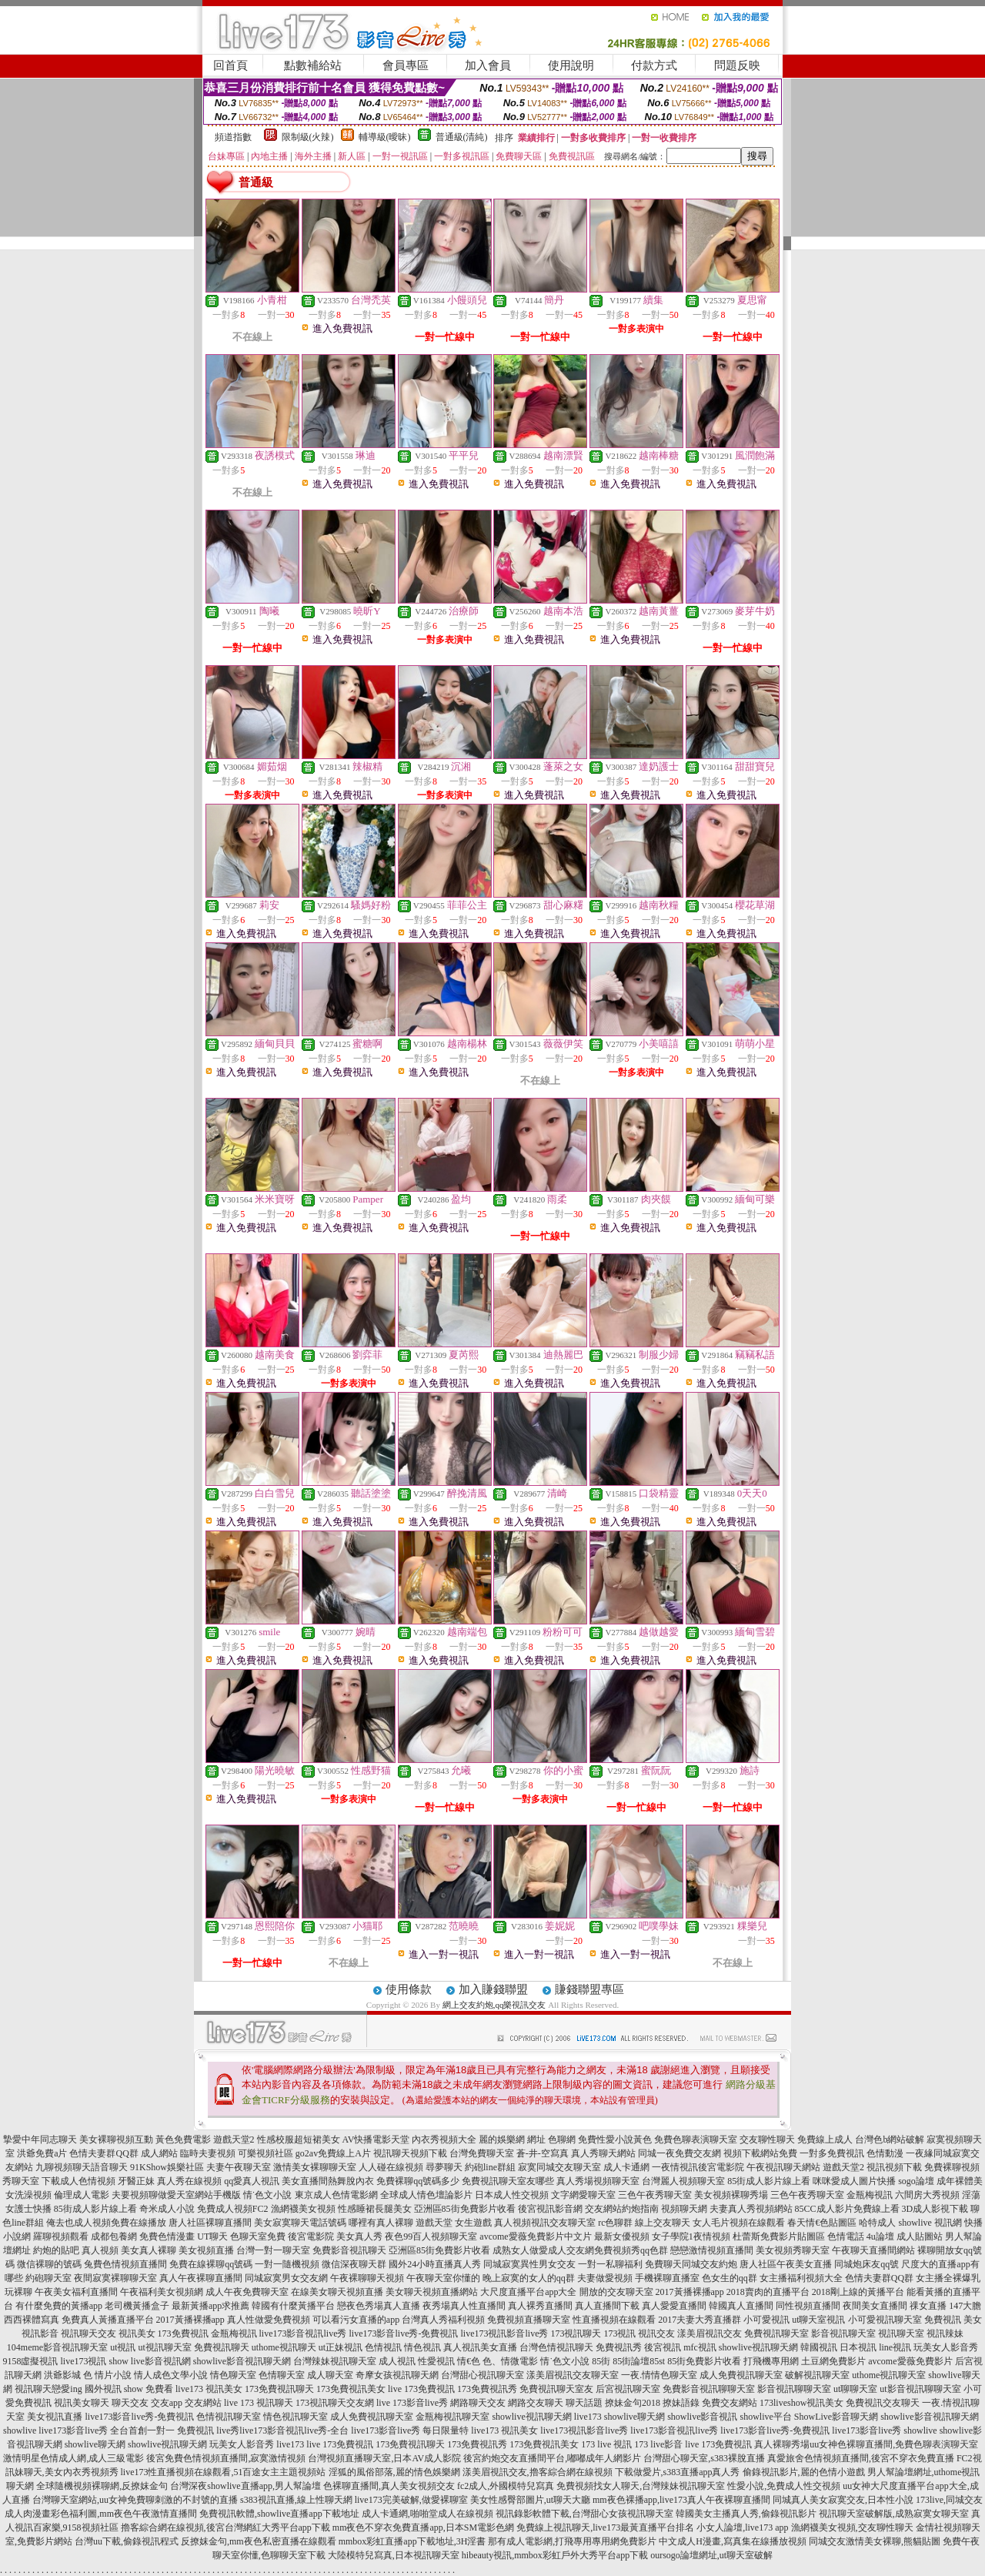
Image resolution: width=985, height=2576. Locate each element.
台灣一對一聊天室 (273, 2250)
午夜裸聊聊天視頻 (367, 2278)
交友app (166, 2402)
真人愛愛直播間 (674, 2305)
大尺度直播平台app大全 (528, 2292)
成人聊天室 (330, 2375)
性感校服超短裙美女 (298, 2139)
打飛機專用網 (771, 2361)
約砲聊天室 (48, 2278)
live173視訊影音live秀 (504, 2333)
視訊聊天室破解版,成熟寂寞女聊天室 (894, 2513)
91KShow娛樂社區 (167, 2167)
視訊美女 (137, 2333)
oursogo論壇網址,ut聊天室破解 (711, 2555)
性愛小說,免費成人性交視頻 (783, 2486)
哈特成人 (877, 2222)
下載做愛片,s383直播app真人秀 (677, 2472)
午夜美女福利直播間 (76, 2292)
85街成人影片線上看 (768, 2181)
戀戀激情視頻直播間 (711, 2250)
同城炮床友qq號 (866, 2264)
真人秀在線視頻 (189, 2181)
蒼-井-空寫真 (542, 2153)
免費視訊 (942, 2319)
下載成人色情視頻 (78, 2181)
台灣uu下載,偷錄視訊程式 (127, 2541)
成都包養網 (114, 2236)
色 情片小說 (107, 2375)
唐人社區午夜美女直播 (786, 2264)
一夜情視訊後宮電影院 (698, 2167)
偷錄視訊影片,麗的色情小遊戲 (804, 2472)
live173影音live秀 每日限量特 (410, 2430)
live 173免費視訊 (421, 2389)
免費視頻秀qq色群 (631, 2250)
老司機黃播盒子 (137, 2305)
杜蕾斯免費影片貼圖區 (779, 2236)
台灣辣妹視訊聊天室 (334, 2361)
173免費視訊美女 (351, 2389)
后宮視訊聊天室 (628, 2389)
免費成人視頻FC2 (233, 2208)
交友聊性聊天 (767, 2139)
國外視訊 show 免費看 (129, 2389)
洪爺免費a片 (42, 2153)
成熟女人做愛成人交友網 (543, 2250)
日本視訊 (858, 2347)
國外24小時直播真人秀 (435, 2264)
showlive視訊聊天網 (758, 2347)
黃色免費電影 (183, 2139)
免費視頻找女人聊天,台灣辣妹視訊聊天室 (640, 2486)
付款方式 (654, 65)
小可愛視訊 (766, 2319)
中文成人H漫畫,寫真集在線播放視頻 (732, 2541)
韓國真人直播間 (741, 2305)
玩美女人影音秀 (945, 2347)
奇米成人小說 (167, 2208)
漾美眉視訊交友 (709, 2333)
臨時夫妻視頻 (207, 2153)
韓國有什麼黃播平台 (293, 2305)
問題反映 (737, 65)
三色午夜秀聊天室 (655, 2195)
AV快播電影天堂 (376, 2139)
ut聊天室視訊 (818, 2319)
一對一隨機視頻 (287, 2264)
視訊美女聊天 (81, 2402)
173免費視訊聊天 (279, 2389)
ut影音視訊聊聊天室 (920, 2389)
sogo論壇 (916, 2181)
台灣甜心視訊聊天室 (482, 2375)
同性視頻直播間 (808, 2305)
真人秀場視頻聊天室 (597, 2181)
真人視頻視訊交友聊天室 (545, 2222)
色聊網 (562, 2139)
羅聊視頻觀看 (60, 2236)
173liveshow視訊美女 (801, 2402)
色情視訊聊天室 (228, 2416)
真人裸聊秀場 (782, 2444)
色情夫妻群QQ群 (103, 2153)
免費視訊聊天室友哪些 (508, 2181)
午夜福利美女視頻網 (161, 2292)
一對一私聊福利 (610, 2264)
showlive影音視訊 (702, 2416)
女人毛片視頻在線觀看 (739, 2222)
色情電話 (845, 2236)
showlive (19, 2430)
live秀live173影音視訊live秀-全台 (282, 2430)
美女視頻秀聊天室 (793, 2250)
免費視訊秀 (619, 2347)
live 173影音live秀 (412, 2402)
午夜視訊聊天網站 (783, 2167)
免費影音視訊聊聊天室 (709, 2389)
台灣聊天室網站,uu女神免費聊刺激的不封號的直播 (135, 2499)
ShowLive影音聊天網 (836, 2416)
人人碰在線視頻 (391, 2167)
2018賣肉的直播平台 (768, 2292)
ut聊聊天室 (855, 2389)
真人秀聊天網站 (603, 2153)
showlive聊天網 (634, 2416)
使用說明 (571, 65)
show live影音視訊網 (149, 2361)
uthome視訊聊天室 (889, 2375)
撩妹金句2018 (632, 2402)
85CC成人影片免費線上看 (847, 2208)
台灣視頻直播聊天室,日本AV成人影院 (384, 2458)
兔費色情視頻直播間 (125, 2264)
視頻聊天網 (684, 2208)
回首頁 (230, 65)
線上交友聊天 (662, 2222)
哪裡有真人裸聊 (381, 2222)
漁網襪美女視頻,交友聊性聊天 (852, 2527)
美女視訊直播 (54, 2416)
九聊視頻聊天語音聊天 (81, 2167)
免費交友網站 (729, 2402)
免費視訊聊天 (221, 2347)
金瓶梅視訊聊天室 (452, 2416)
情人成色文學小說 (171, 2375)
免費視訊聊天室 (776, 2333)
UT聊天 (212, 2236)
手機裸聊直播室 (667, 2278)
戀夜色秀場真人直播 (378, 2305)
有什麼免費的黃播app (58, 2305)
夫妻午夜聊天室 (238, 2167)
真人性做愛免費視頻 (268, 2319)
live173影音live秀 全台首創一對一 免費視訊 (126, 2430)
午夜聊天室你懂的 (443, 2278)
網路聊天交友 (478, 2402)
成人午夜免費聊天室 (247, 2292)
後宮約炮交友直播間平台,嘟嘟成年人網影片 (552, 2458)
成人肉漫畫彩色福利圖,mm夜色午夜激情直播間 (101, 2513)
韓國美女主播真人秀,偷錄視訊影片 (746, 2513)
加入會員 (488, 65)
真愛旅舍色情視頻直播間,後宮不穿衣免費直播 (860, 2458)
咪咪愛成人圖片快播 (854, 2181)
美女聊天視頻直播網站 (432, 2292)
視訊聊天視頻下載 (410, 2153)
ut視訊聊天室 (164, 2347)
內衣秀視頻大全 (444, 2139)
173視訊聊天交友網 (335, 2402)
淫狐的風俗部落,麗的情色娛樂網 (394, 2472)
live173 (588, 2416)
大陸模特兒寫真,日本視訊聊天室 (393, 2555)
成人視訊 (397, 2361)
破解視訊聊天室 (817, 2375)
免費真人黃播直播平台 (108, 2319)
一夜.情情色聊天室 (659, 2375)
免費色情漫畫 (167, 2236)
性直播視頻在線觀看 (614, 2319)
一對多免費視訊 (832, 2153)
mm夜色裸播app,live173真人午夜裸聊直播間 (681, 2499)
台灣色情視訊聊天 (556, 2347)
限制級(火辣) (308, 137)
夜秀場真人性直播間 (464, 2305)
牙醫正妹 (136, 2181)
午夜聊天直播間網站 (873, 2250)
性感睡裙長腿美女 (375, 2208)
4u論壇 (880, 2236)
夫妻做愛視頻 (605, 2278)
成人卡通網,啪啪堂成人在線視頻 (427, 2513)
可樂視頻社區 (265, 2153)
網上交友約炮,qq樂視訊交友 (494, 2004)
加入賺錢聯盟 (493, 1989)
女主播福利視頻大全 (801, 2278)
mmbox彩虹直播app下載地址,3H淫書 (412, 2541)
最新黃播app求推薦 (210, 2305)
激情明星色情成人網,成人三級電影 (73, 2458)
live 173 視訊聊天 (258, 2402)
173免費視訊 (183, 2333)
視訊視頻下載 (894, 2167)
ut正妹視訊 (340, 2347)
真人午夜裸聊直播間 (200, 2278)
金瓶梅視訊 (869, 2195)
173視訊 (619, 2333)
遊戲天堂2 (234, 2139)
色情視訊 (383, 2347)
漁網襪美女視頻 (303, 2208)
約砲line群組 (490, 2167)
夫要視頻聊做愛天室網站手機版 (176, 2195)
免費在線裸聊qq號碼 (210, 2264)
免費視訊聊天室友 (556, 2389)
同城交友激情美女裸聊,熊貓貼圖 (874, 2541)
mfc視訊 (699, 2347)
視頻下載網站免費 (760, 2153)
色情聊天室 (282, 2375)
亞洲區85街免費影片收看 (465, 2208)
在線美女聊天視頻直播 (337, 2292)
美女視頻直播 (206, 2250)
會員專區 (405, 65)
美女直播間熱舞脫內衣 (328, 2181)
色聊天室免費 (257, 2236)
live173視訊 (83, 2361)
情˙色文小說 (267, 2195)
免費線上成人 (825, 2139)
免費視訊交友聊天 (883, 2402)
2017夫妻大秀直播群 (699, 2319)
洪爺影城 (62, 2375)
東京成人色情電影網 (336, 2195)
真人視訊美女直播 (480, 2347)
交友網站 (203, 2402)
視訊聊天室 (901, 2333)
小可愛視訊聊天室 (885, 2319)
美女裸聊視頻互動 (116, 2139)
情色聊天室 (233, 2375)
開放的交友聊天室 (616, 2292)
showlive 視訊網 (929, 2222)
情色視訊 (422, 2347)
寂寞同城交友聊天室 (559, 2167)
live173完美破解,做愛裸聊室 (411, 2499)
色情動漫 (884, 2153)
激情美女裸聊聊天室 (314, 2167)
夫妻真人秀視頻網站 (751, 2208)
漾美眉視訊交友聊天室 (572, 2375)
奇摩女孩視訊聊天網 (397, 2375)
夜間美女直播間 (875, 2305)
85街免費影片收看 (704, 2361)
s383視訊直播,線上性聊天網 (296, 2499)
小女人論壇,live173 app (742, 2527)
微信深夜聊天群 (354, 2264)
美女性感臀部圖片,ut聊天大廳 (530, 2499)
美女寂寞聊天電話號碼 (300, 2222)
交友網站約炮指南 (622, 2208)
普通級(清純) (462, 137)
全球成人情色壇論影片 (426, 2195)
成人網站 (159, 2153)
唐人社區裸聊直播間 (210, 2222)
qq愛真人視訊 (251, 2181)
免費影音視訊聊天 (349, 2250)
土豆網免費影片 (833, 2361)
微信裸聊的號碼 (49, 2264)
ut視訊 (122, 2347)
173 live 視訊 (606, 2444)
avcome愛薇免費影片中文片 (535, 2236)
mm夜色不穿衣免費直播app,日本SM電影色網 (423, 2527)
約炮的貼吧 (56, 2250)
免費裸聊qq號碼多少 (417, 2181)
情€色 (468, 2361)
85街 (601, 2361)
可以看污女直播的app (355, 2319)
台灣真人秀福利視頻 (443, 2319)
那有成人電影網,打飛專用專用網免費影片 (572, 2541)
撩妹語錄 (681, 2402)
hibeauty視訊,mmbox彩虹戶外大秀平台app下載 (555, 2555)
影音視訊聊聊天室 (794, 2389)
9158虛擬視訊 (30, 2361)
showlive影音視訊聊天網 (242, 2361)
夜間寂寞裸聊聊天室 (115, 2278)
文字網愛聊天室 (583, 2195)
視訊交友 (656, 2333)
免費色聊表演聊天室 (695, 2139)
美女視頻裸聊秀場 (731, 2195)
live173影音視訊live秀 (303, 2333)
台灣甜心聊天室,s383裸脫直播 (704, 2458)
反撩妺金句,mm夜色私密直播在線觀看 (258, 2541)
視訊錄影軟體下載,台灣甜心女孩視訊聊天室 (584, 2513)
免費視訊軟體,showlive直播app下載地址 (279, 2513)
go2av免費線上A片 (333, 2153)
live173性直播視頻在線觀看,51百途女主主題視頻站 (223, 2472)
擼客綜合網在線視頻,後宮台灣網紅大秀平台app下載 (225, 2527)
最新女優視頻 (621, 2236)
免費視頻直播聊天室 (528, 2319)
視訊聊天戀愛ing (48, 2389)
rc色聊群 (615, 2222)
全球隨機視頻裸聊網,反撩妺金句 (102, 2486)
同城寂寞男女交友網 (286, 2278)
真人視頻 (100, 2250)
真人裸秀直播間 (540, 2305)
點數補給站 (313, 65)
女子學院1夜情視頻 (691, 2236)
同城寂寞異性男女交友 (529, 2264)
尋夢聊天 (444, 2167)
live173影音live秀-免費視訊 (404, 2333)
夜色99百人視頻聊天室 (431, 2236)
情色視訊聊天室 (295, 2416)
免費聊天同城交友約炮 (691, 2264)
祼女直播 (928, 2305)
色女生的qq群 (729, 2278)
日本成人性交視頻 (512, 2195)
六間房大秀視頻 (927, 2195)
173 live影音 (658, 2444)
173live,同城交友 (949, 2499)
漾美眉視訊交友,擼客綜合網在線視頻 (537, 2472)
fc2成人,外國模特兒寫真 (505, 2486)
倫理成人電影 (81, 2195)
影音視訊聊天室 (843, 2333)
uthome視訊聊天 (284, 2347)
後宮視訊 (662, 2347)
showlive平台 (765, 2416)
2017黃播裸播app (690, 2292)
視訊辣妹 (945, 2333)
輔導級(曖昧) (385, 137)
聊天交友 (130, 2402)
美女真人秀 (359, 2236)
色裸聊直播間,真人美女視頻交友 (389, 2486)
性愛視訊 (436, 2361)
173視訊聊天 (575, 2333)
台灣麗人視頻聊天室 (683, 2181)
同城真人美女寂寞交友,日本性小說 (843, 2499)
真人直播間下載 (607, 2305)
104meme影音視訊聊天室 (57, 2347)
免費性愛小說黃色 (615, 2139)
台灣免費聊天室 (481, 2153)
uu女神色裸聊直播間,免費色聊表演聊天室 (894, 2444)
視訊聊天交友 (88, 2333)
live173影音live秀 (866, 2430)
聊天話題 (584, 2402)
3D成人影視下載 (935, 2208)
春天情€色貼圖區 (821, 2222)
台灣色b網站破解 (889, 2139)
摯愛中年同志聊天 (40, 2139)
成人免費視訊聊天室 (741, 2375)
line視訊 (895, 2347)
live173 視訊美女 (208, 2389)
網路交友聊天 (535, 2402)
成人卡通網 (626, 2167)
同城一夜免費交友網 (679, 2153)
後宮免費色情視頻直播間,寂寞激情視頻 (226, 2458)
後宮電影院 (311, 2236)
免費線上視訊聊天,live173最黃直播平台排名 (605, 2527)
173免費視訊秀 (487, 2389)
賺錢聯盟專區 (589, 1989)
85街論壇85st (639, 2361)
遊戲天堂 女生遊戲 (454, 2222)
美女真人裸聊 (148, 2250)
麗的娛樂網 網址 (512, 2139)
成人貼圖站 (920, 2236)
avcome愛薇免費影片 (910, 2361)
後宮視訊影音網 (550, 2208)
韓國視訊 (818, 2347)
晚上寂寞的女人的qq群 (528, 2278)
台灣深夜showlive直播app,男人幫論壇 (245, 2486)
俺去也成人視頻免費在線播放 (106, 2222)
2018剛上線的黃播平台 (858, 2292)
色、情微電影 (510, 2361)
